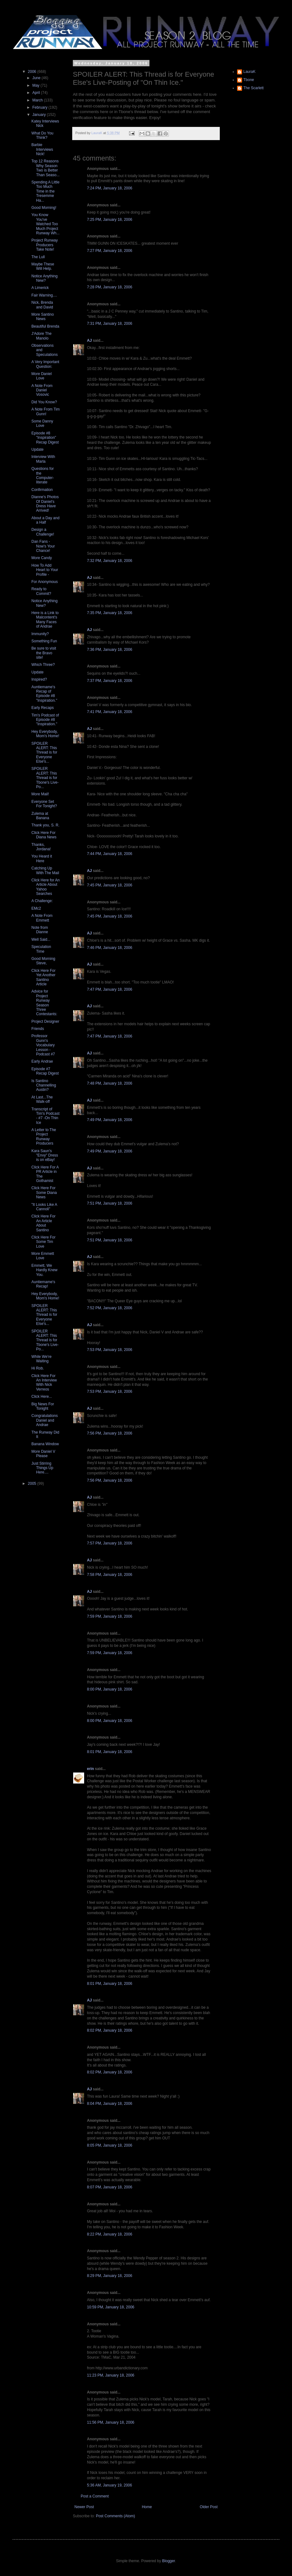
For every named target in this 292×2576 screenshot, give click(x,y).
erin (90, 1769)
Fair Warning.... (44, 295)
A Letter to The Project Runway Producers (43, 1137)
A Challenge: (42, 901)
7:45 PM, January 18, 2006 (109, 885)
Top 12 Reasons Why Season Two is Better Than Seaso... (45, 168)
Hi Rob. (37, 1368)
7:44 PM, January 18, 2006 (109, 854)
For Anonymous (44, 582)
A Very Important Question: (45, 364)
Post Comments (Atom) (115, 2516)
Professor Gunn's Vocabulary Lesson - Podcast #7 (43, 1045)
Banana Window (45, 1444)
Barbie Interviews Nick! (42, 149)
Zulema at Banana (40, 815)
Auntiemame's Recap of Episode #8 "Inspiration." (44, 694)
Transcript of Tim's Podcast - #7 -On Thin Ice (45, 1116)
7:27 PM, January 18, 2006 (109, 250)
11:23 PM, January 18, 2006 (110, 2375)
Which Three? (43, 664)
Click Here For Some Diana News (44, 1192)
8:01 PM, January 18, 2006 (109, 1752)
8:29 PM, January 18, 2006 (109, 2276)
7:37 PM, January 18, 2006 (109, 680)
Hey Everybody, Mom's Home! (45, 733)
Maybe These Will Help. (42, 266)
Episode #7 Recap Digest (45, 1071)
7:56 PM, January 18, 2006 (109, 1433)
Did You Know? (44, 402)
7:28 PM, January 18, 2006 (109, 287)
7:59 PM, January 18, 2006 (109, 1616)
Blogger (168, 2561)
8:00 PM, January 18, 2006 (109, 1689)
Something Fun (44, 641)
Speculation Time (41, 949)
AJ (89, 340)
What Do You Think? (42, 135)
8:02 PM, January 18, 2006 (109, 2030)
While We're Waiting (41, 1358)
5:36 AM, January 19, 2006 (109, 2485)
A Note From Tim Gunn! (45, 411)
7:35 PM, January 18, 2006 (109, 613)
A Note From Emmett (41, 917)
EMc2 (36, 908)
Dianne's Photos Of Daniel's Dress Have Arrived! (45, 504)
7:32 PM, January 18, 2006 (109, 560)
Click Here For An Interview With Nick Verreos (44, 1382)
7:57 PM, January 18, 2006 (109, 1543)
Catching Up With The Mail (45, 870)
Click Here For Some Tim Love (43, 1242)
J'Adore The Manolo (41, 335)
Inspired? (39, 679)
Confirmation (42, 489)
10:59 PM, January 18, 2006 (110, 2307)
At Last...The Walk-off (42, 1099)
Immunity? (40, 634)
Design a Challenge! (42, 531)
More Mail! (40, 794)
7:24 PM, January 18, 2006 (109, 188)
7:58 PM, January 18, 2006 (109, 1574)
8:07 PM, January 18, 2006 (109, 2187)
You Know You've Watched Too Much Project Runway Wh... (45, 224)
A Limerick (40, 288)
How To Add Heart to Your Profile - (44, 570)
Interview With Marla (43, 459)
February (40, 107)
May (36, 85)
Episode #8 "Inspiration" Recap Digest (45, 437)
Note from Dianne (39, 929)
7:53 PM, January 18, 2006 (109, 1350)
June (36, 78)
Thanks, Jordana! (41, 846)
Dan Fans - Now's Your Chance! (43, 546)
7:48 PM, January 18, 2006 (109, 1083)
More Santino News (42, 316)
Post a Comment (95, 2496)
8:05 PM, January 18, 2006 (109, 2145)
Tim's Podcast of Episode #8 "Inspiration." (45, 720)
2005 (32, 1483)
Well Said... (40, 939)
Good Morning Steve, (43, 960)
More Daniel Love (41, 376)
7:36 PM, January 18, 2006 (109, 649)
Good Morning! (43, 207)
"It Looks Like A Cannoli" (44, 1206)
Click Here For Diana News (44, 835)
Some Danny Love (42, 423)
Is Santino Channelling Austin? (43, 1085)
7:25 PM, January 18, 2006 (109, 219)
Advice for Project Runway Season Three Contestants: (44, 1002)
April (36, 92)
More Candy (41, 558)
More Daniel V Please (43, 1453)
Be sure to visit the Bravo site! (43, 653)
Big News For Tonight (42, 1406)
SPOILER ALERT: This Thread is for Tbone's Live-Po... (45, 777)
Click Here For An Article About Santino (43, 1223)
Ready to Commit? (41, 591)
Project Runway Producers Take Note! (44, 245)
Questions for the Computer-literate (42, 475)
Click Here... (41, 1396)
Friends (37, 1029)
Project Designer (45, 1021)
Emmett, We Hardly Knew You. (44, 1270)
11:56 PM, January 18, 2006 (110, 2422)
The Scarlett (253, 88)
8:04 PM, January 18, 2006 (109, 2103)
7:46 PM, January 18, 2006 (109, 947)
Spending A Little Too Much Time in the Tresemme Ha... (45, 191)
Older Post (209, 2507)
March (38, 100)
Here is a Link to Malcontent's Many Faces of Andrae (45, 620)
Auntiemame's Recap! (43, 1284)
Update (37, 449)
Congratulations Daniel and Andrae (44, 1420)
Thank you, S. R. (45, 825)
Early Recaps (42, 707)
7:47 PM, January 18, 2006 (109, 989)
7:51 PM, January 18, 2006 (109, 1203)
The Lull (38, 257)
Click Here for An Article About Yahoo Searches (45, 887)
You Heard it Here (41, 858)
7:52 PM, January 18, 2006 (109, 1308)
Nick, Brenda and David (42, 304)
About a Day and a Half (45, 520)
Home (147, 2507)
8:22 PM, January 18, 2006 (109, 2234)
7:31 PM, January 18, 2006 (109, 323)
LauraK (249, 71)
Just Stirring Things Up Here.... (42, 1468)
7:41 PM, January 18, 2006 (109, 712)
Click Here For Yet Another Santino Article (43, 977)
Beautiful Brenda (45, 326)
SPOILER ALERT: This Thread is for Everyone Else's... (44, 752)
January (39, 114)
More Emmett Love (42, 1255)
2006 (32, 71)
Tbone (248, 80)
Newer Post (84, 2507)
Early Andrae (42, 1061)
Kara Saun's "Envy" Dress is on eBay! (44, 1155)
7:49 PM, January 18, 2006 (109, 1120)
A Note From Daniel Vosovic (41, 390)
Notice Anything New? (44, 278)
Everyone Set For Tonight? (44, 803)
